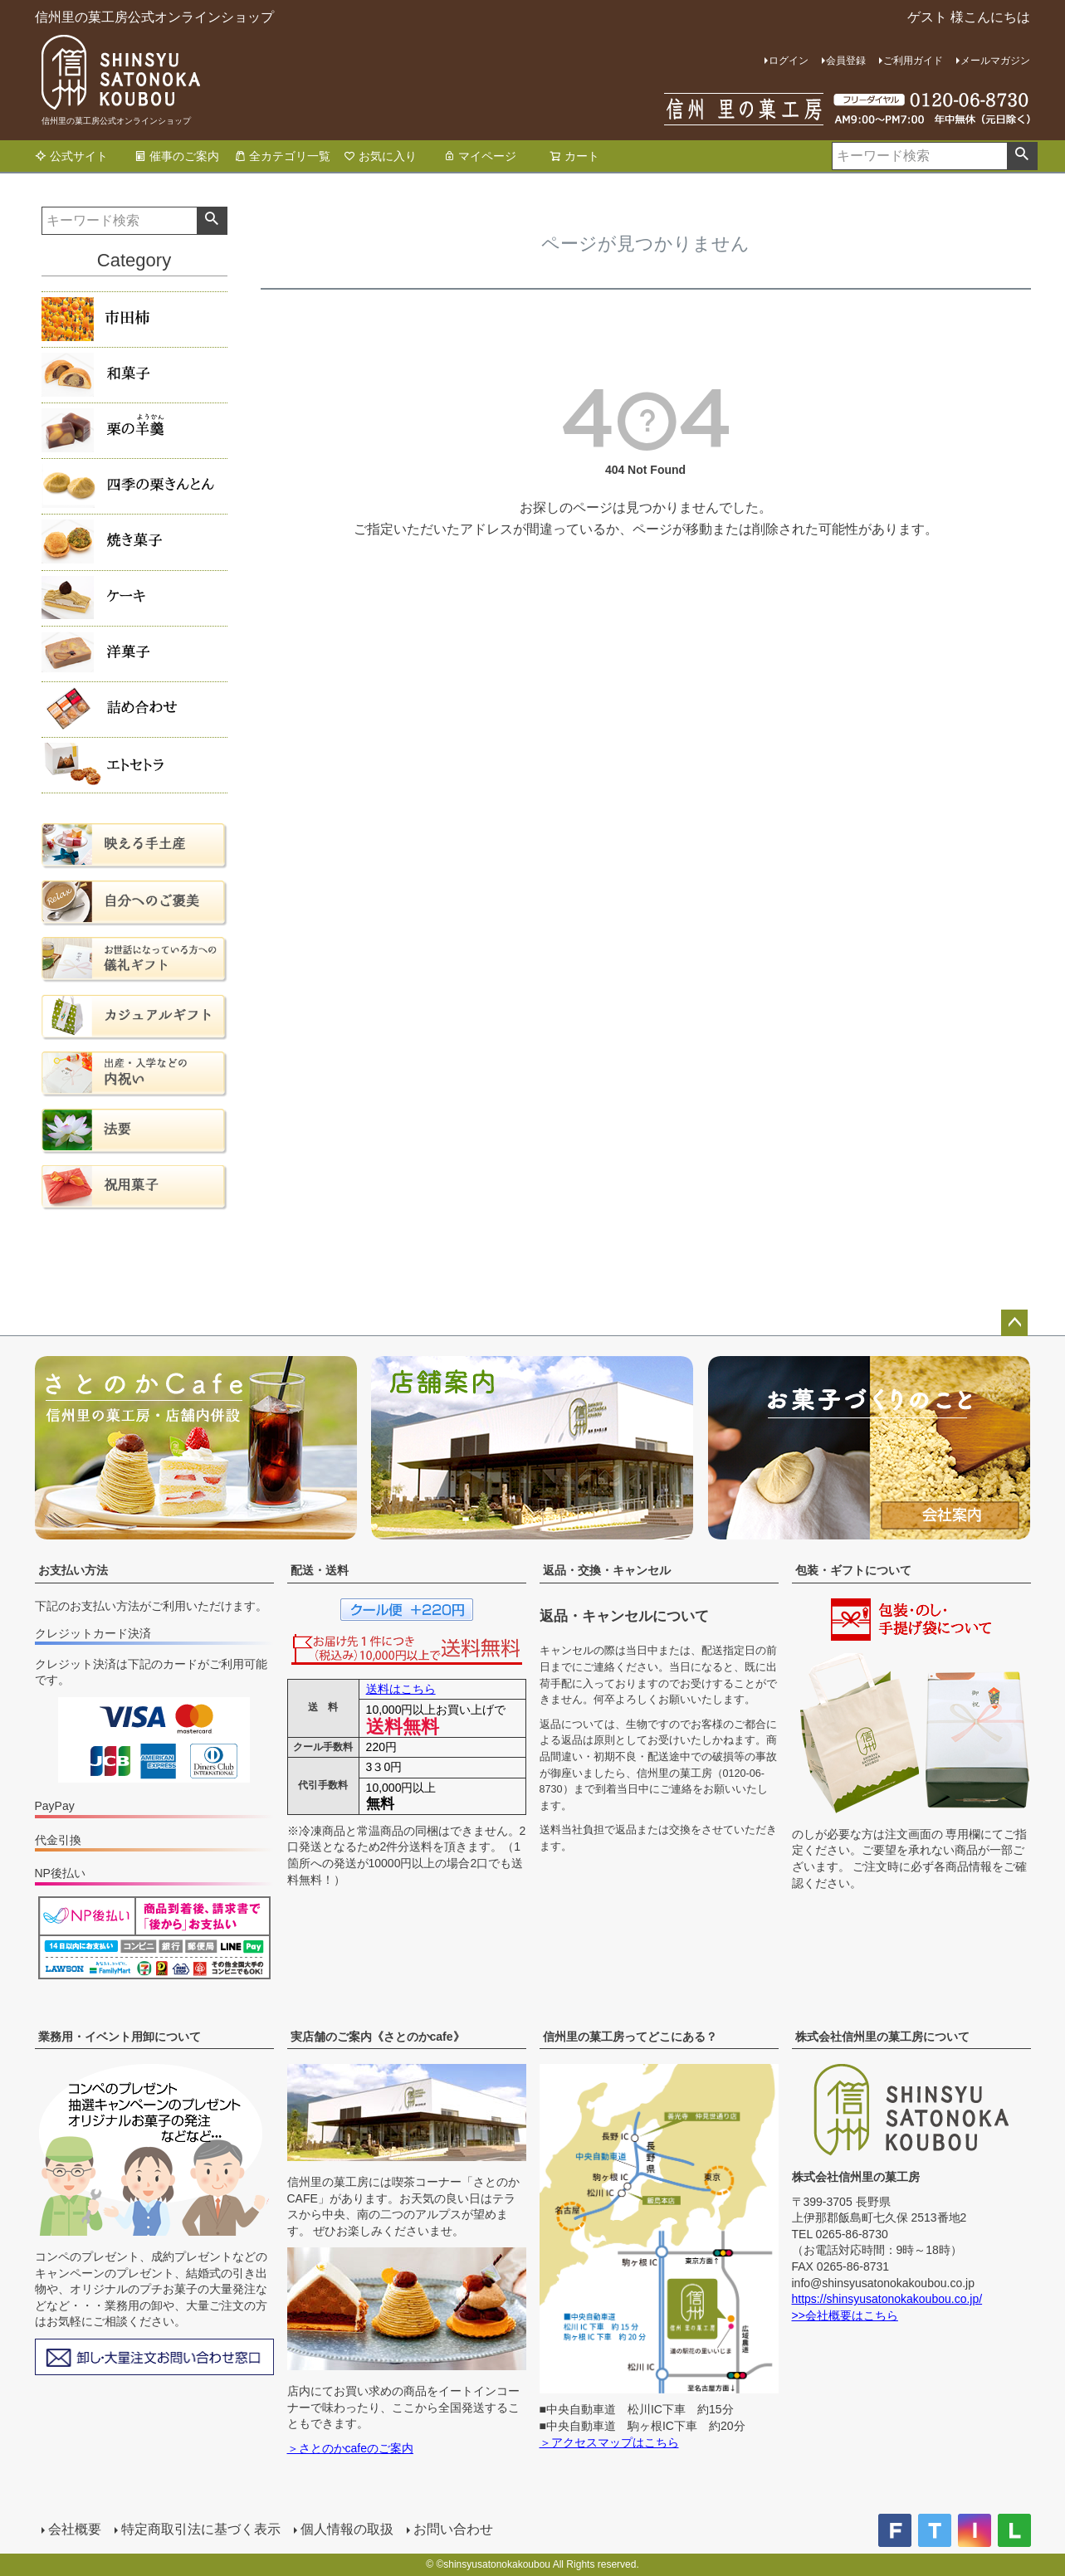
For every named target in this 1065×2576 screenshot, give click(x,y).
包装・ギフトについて (853, 1570)
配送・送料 (320, 1570)
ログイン (789, 60)
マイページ (479, 156)
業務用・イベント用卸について (119, 2036)
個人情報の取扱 (346, 2529)
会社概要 (74, 2529)
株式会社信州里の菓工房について (882, 2036)
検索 (1021, 156)
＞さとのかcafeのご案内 (350, 2448)
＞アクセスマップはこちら (609, 2442)
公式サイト (71, 156)
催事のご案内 (176, 156)
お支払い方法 (73, 1570)
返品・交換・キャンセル (607, 1570)
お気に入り (380, 156)
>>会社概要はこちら (845, 2315)
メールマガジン (995, 60)
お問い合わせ (453, 2529)
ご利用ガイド (913, 60)
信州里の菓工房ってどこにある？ (630, 2036)
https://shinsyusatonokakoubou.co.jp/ (887, 2298)
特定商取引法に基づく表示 (201, 2529)
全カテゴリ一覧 (282, 156)
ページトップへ (1014, 1323)
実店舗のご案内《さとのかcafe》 (378, 2036)
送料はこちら (401, 1688)
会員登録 (846, 60)
